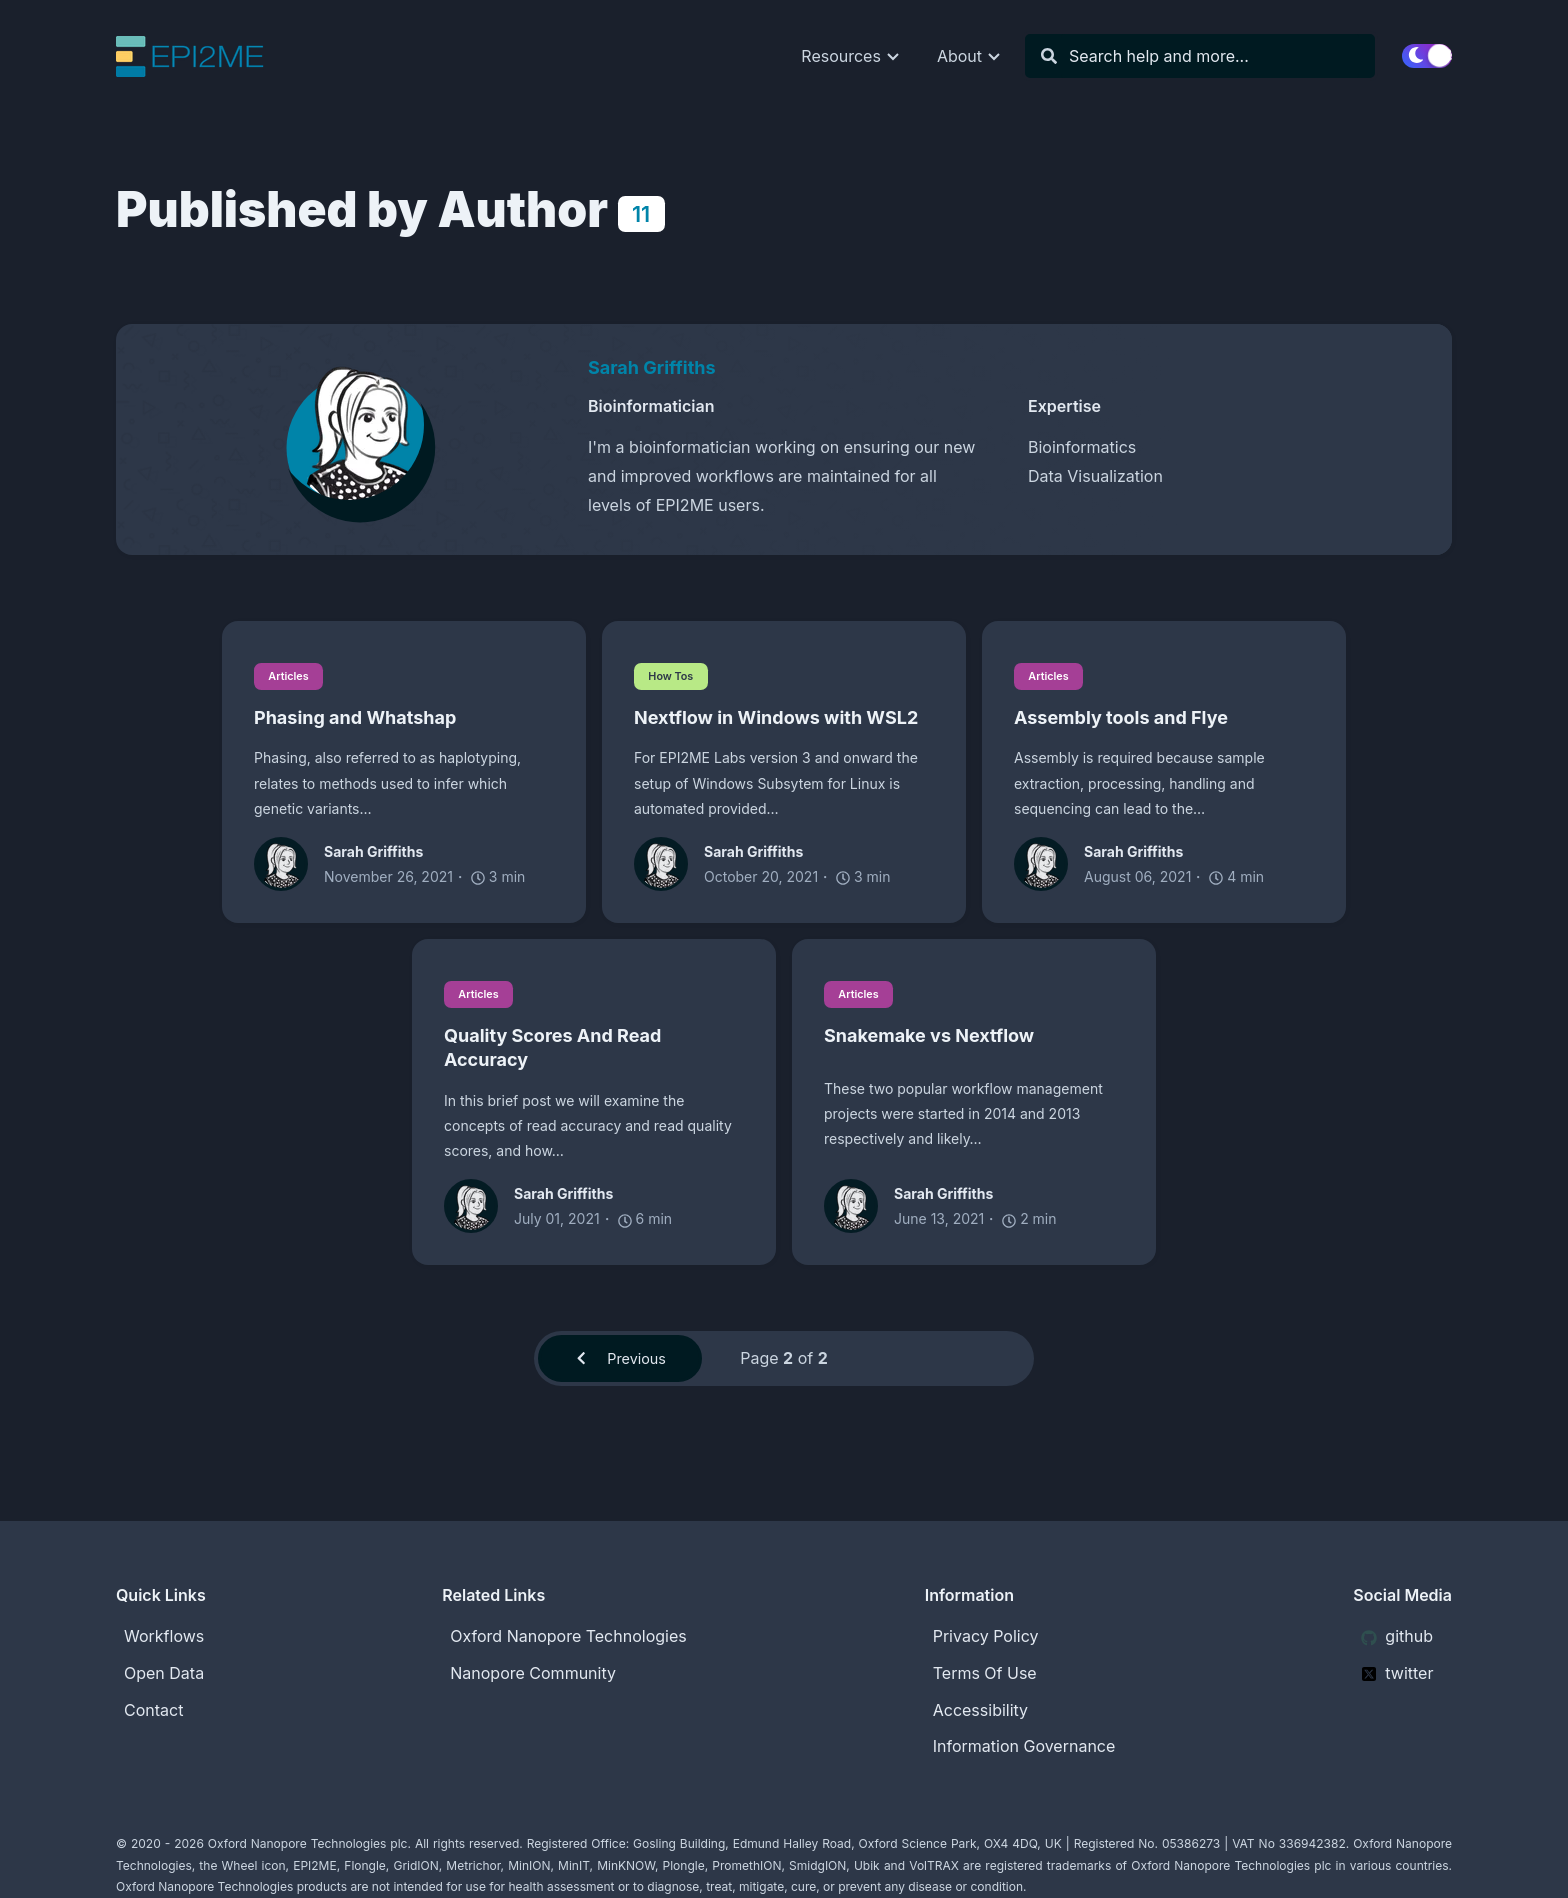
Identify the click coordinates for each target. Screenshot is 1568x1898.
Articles (292, 675)
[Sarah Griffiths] (360, 431)
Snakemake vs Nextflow (929, 1038)
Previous (620, 1363)
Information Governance (1024, 1747)
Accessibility (980, 1710)
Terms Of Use (985, 1673)
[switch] (1427, 56)
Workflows (164, 1636)
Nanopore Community (533, 1673)
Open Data (164, 1673)
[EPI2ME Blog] (205, 56)
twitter (1397, 1673)
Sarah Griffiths (652, 367)
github (1397, 1636)
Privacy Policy (986, 1636)
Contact (153, 1710)
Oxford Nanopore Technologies (568, 1636)
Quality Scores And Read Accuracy (552, 1050)
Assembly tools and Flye (1121, 718)
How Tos (675, 675)
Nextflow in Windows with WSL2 (776, 718)
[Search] (1210, 56)
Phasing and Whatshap (355, 718)
